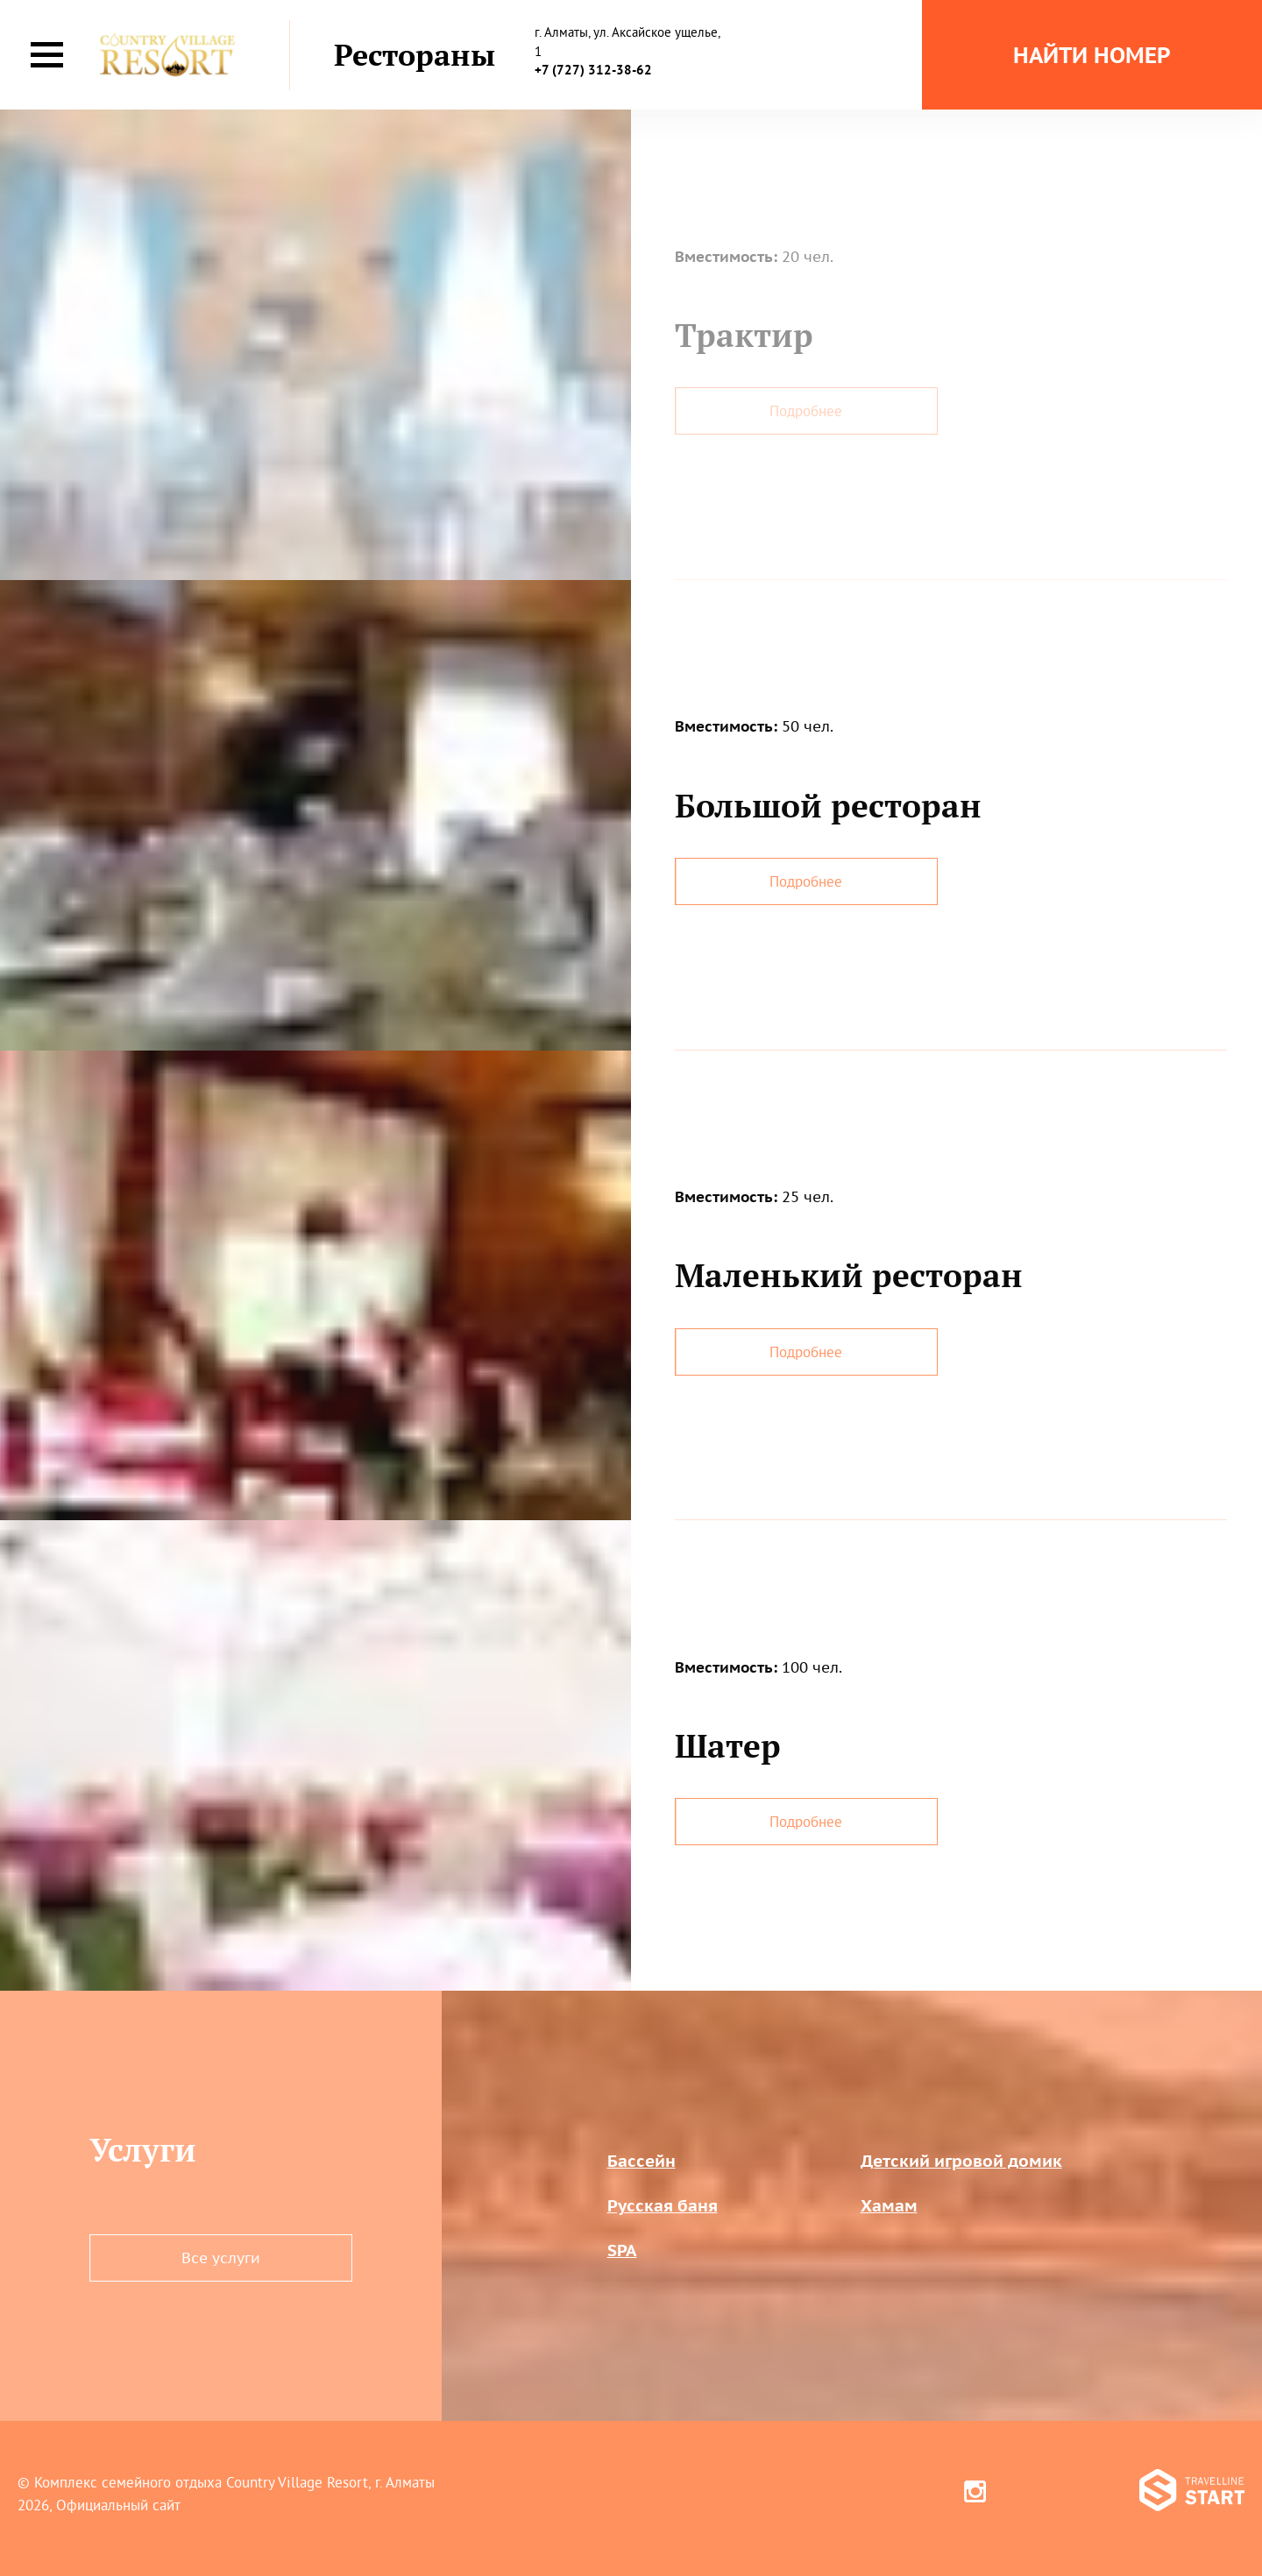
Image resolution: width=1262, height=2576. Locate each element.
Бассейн (641, 2160)
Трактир (744, 335)
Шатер (728, 1745)
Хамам (889, 2205)
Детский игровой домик (961, 2160)
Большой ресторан (828, 805)
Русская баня (662, 2205)
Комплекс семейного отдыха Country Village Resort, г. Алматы (234, 2482)
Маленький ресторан (849, 1275)
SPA (622, 2250)
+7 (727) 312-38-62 (593, 69)
